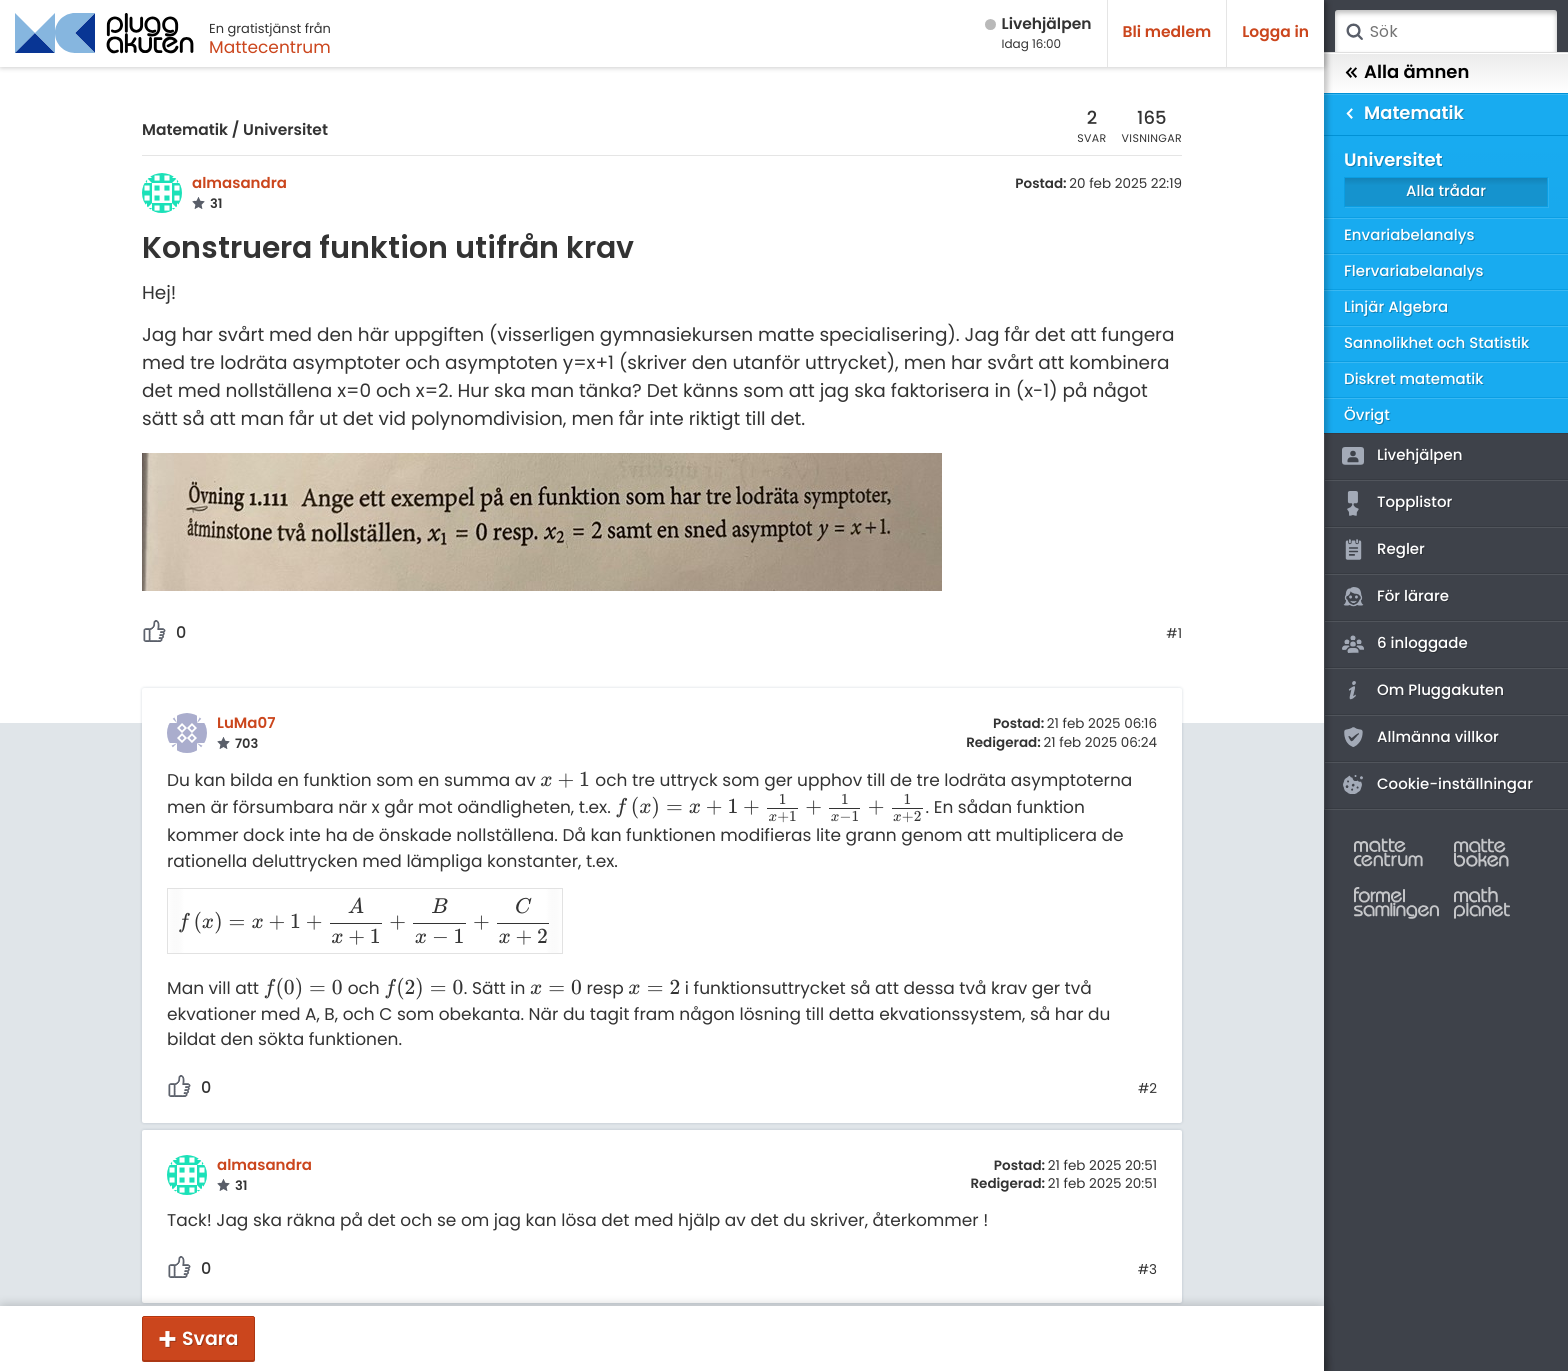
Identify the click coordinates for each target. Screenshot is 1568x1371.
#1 (1174, 634)
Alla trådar (1446, 191)
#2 (1147, 1063)
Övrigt (1367, 415)
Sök (1354, 32)
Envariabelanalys (1409, 235)
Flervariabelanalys (1414, 271)
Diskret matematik (1414, 379)
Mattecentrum (270, 47)
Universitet (285, 130)
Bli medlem (1167, 32)
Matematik (185, 130)
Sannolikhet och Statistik (1436, 343)
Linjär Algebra (1396, 307)
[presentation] (565, 780)
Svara (210, 1338)
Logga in (1275, 32)
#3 (1147, 1244)
